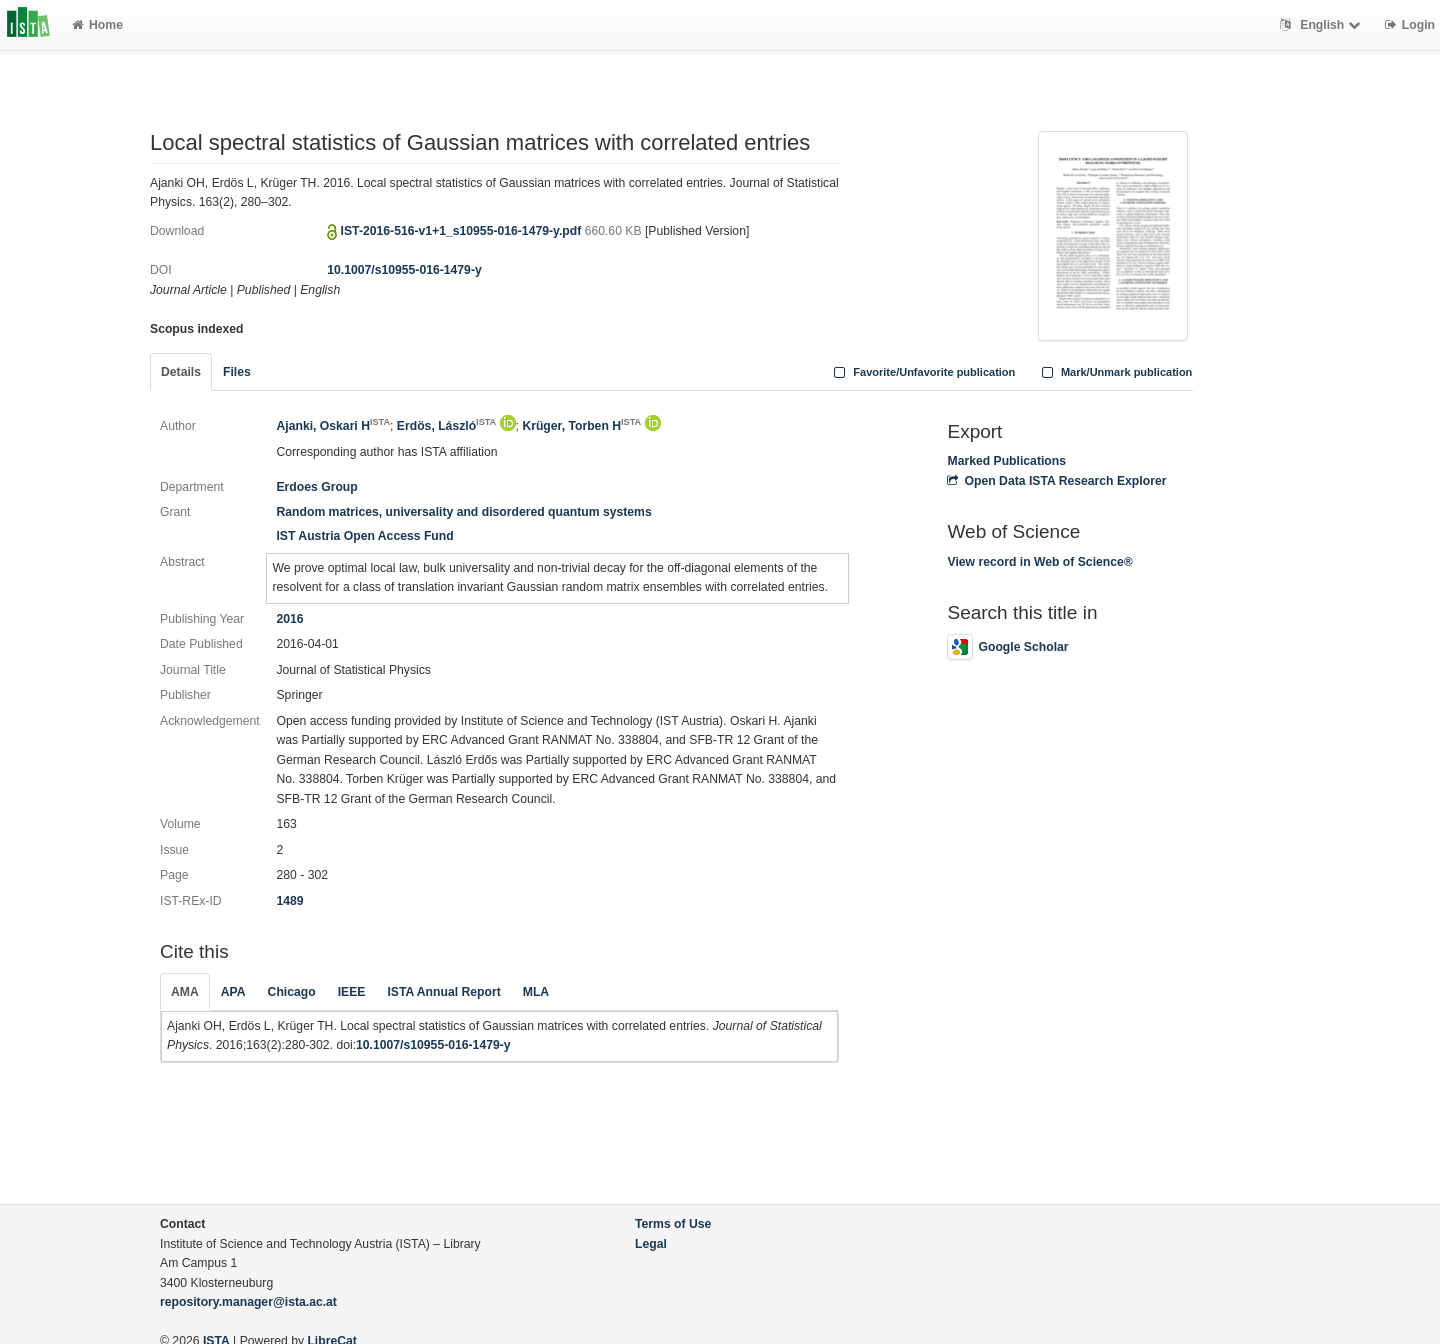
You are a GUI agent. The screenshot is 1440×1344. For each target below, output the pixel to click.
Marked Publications (1006, 461)
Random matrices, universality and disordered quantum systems (463, 512)
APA (233, 992)
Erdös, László (446, 426)
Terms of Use (673, 1224)
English (1322, 25)
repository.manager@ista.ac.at (248, 1302)
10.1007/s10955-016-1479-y (404, 270)
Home (97, 25)
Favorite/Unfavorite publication (923, 372)
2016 (289, 619)
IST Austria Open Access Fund (364, 536)
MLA (536, 992)
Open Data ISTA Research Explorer (1056, 481)
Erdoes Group (316, 487)
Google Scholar (1007, 647)
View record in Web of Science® (1039, 562)
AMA (185, 992)
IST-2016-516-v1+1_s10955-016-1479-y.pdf (463, 231)
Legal (651, 1244)
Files (237, 372)
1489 (289, 901)
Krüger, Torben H (581, 426)
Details (181, 372)
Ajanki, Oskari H (333, 426)
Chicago (292, 992)
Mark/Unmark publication (1114, 372)
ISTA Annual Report (443, 992)
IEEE (352, 992)
